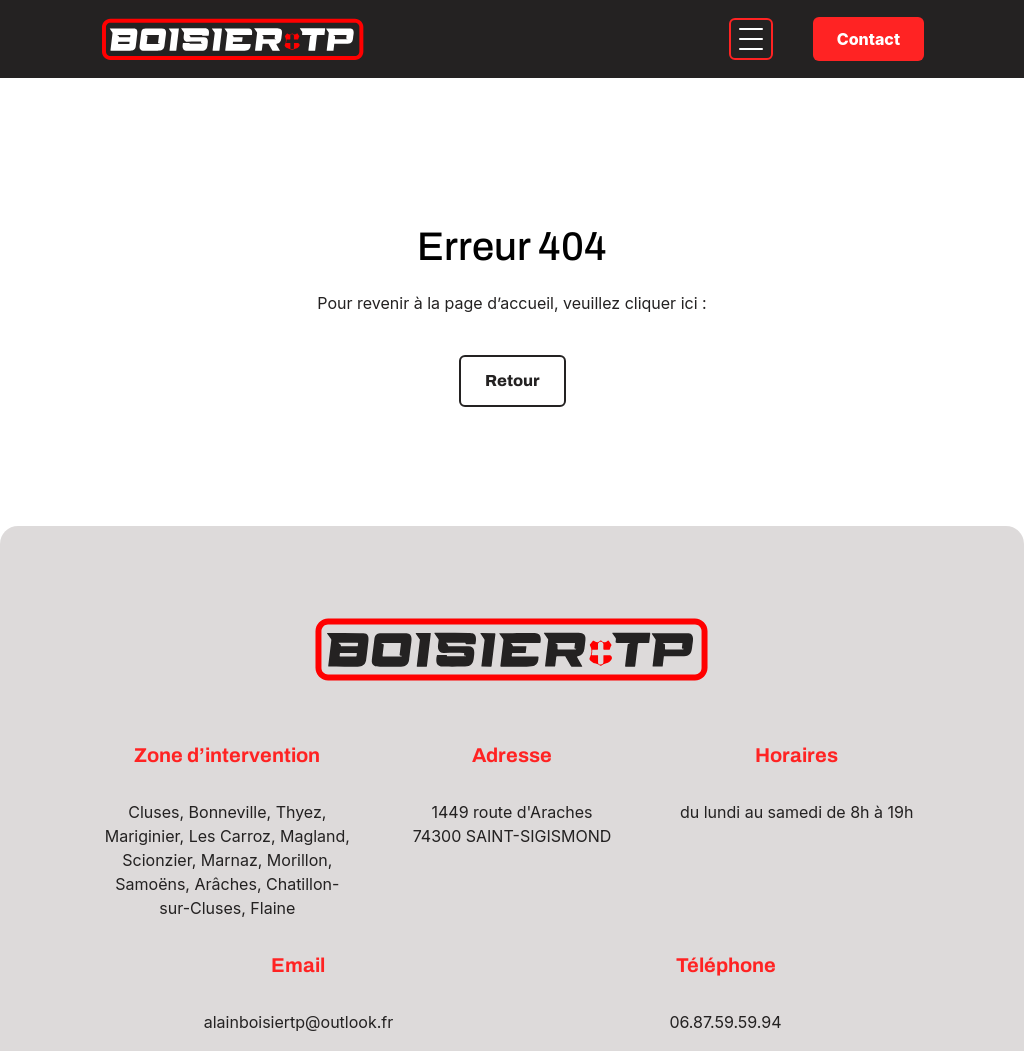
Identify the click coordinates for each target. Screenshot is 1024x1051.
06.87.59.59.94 (725, 1022)
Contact (868, 39)
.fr (385, 1022)
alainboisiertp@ (262, 1022)
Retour (512, 380)
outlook (349, 1022)
